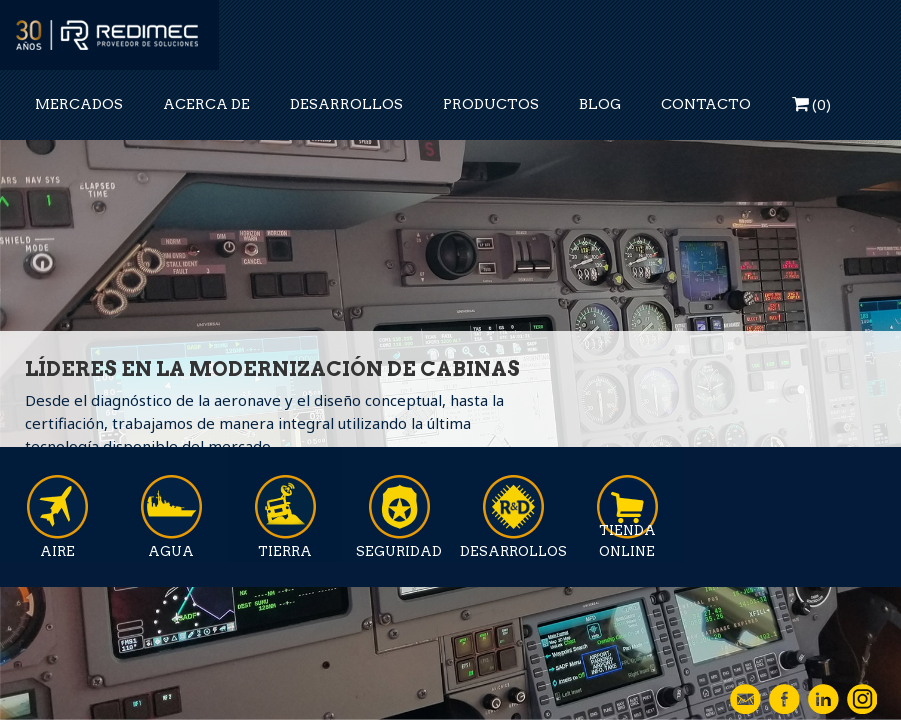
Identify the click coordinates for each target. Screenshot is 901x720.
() (811, 104)
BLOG (600, 104)
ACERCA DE (206, 104)
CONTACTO (706, 104)
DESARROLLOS (346, 104)
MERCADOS (79, 104)
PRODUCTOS (491, 104)
